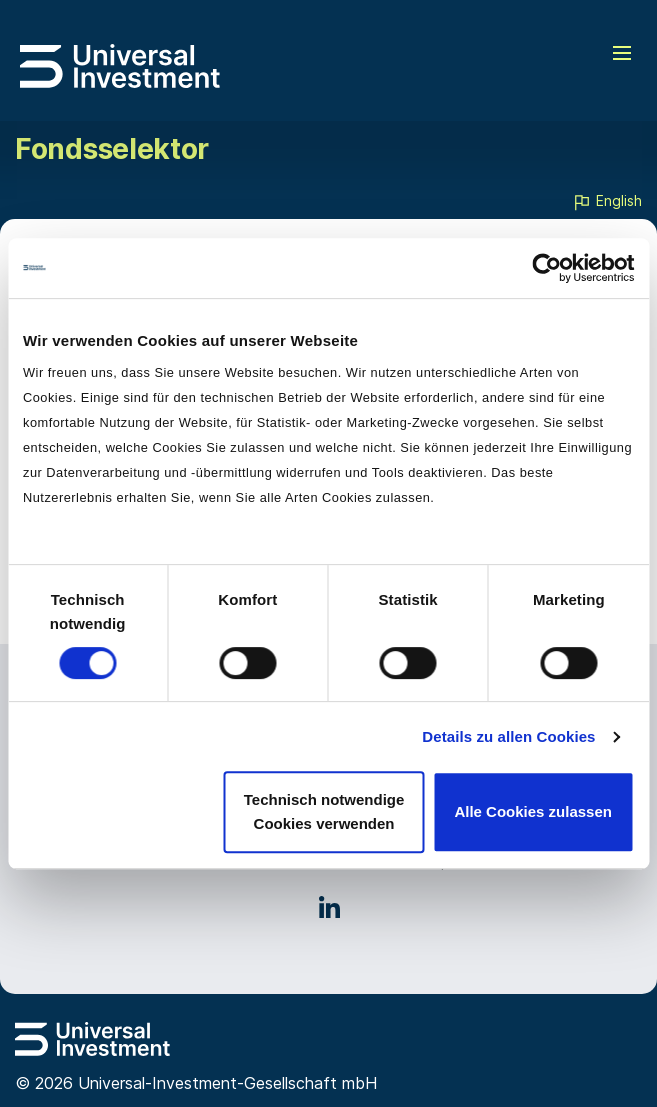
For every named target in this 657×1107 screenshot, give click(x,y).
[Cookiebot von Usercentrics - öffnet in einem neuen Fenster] (546, 268)
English (607, 202)
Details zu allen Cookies (508, 736)
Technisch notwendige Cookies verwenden (324, 811)
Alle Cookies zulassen (533, 811)
